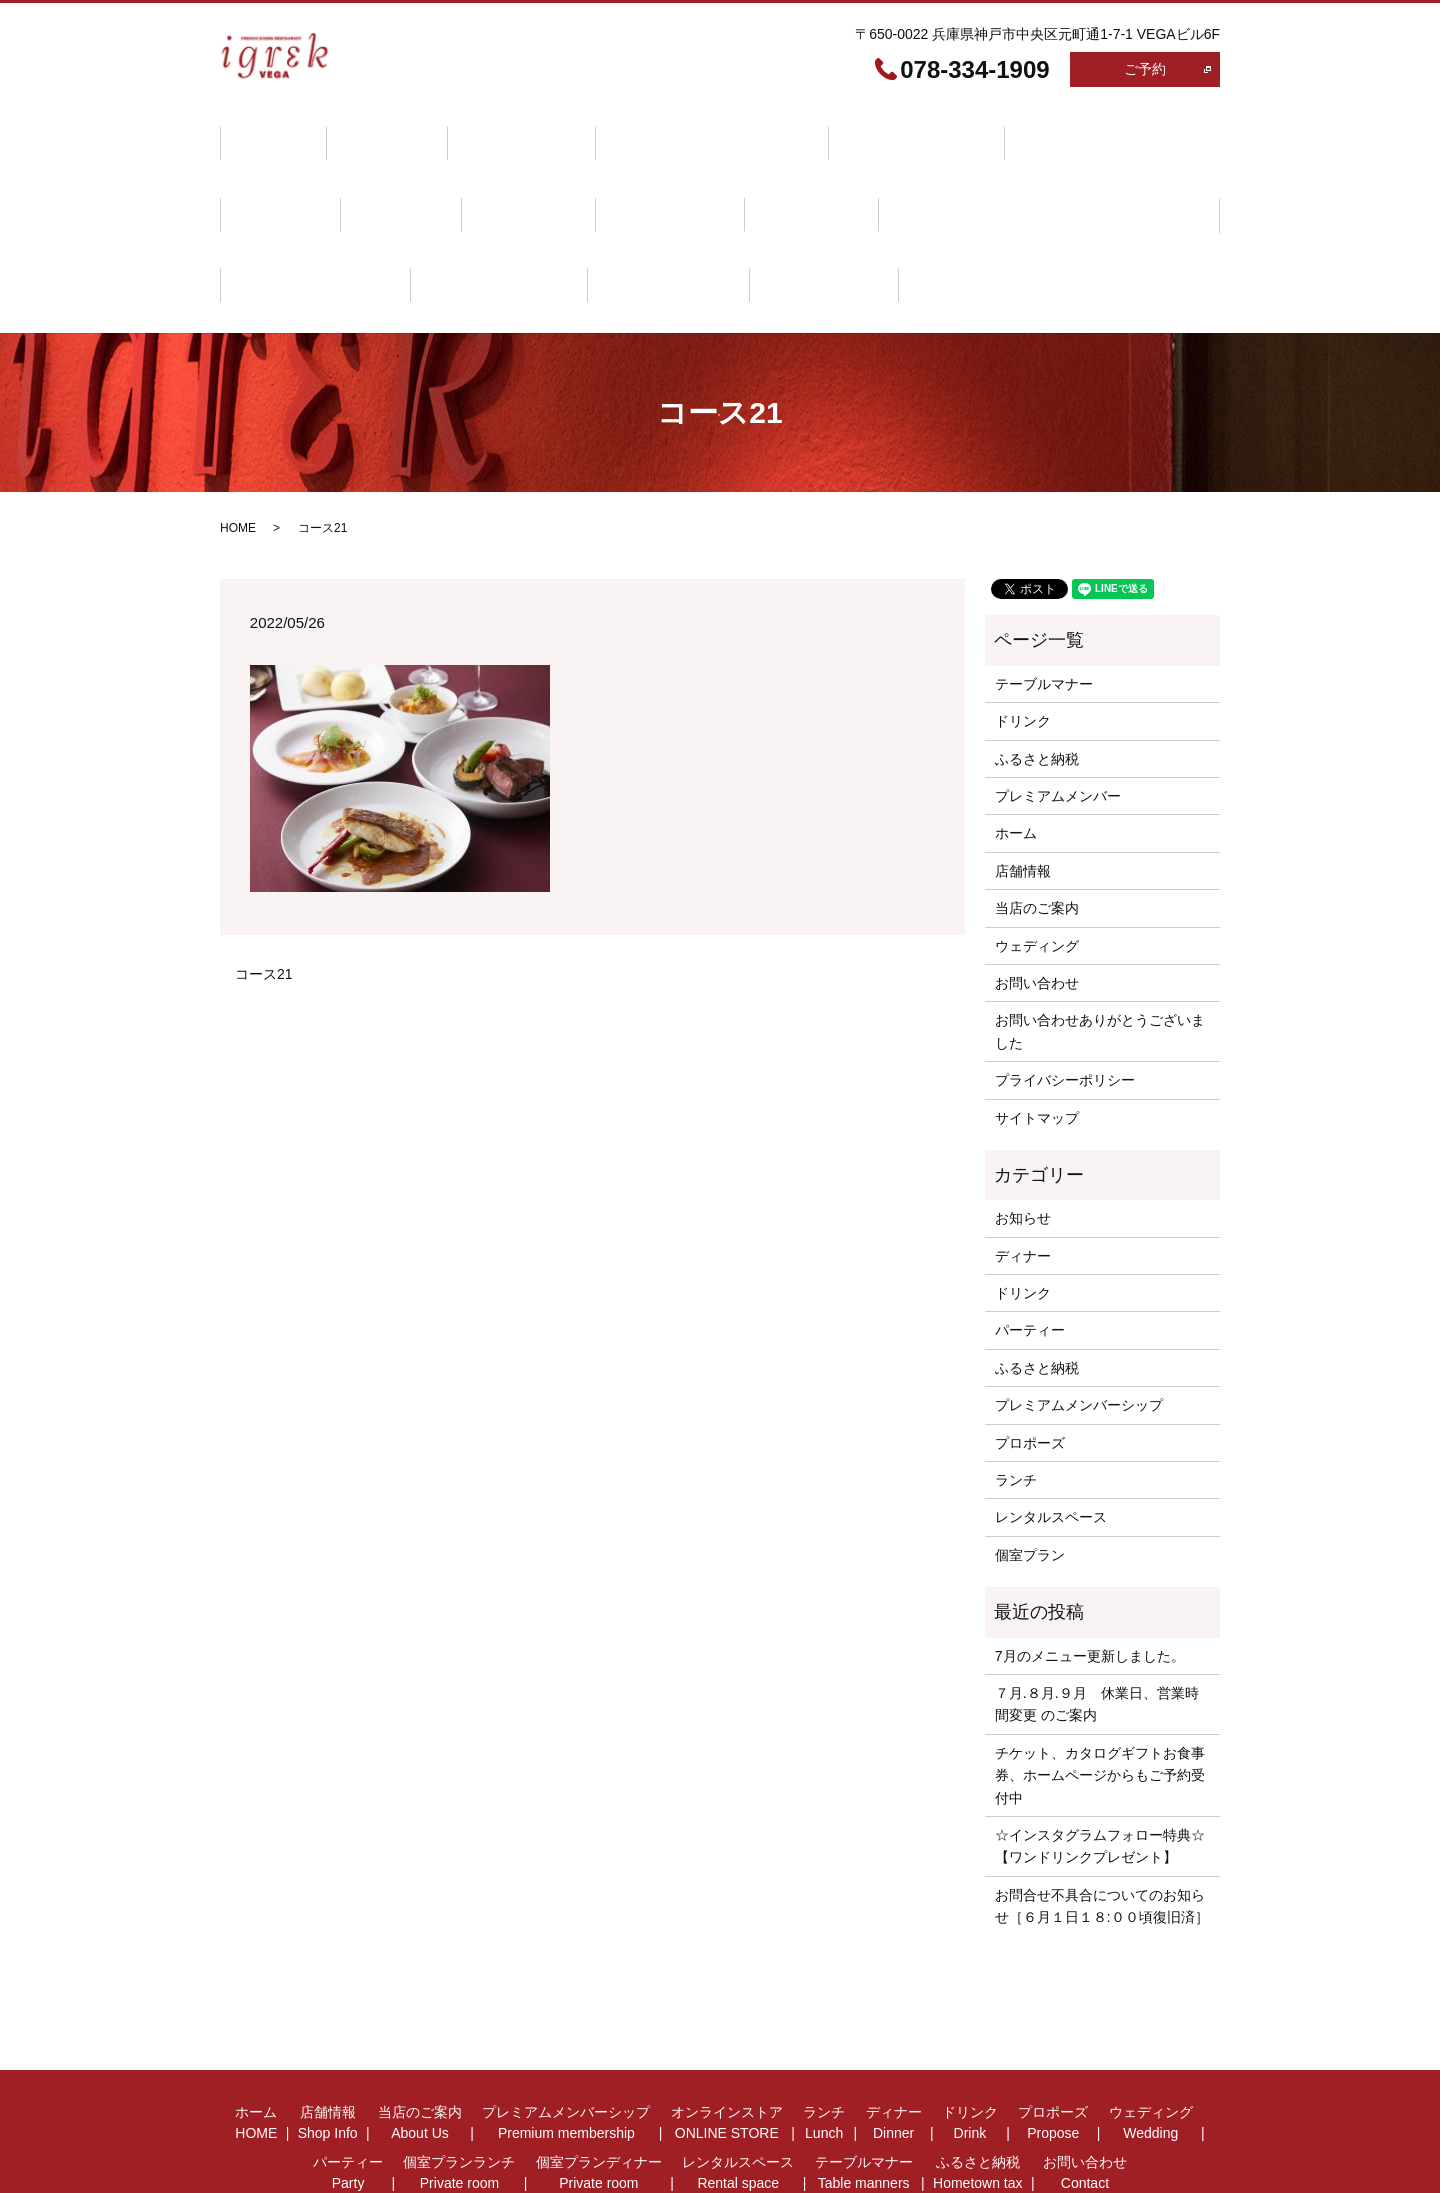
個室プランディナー (952, 178)
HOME (238, 450)
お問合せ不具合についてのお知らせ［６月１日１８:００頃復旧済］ (1102, 1827)
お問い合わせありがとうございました (1100, 953)
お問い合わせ (570, 225)
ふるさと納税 (436, 225)
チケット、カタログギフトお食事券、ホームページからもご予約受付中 (1100, 1696)
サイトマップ (1037, 1039)
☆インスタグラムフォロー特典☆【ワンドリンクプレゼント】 (1100, 1767)
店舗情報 (366, 132)
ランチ (980, 132)
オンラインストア (853, 132)
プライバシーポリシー (1065, 1002)
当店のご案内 (486, 132)
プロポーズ (387, 178)
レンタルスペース (1121, 178)
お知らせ (1023, 1140)
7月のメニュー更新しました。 (1090, 1577)
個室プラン (1030, 1476)
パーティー (641, 178)
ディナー (1079, 132)
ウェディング (514, 178)
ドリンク (273, 178)
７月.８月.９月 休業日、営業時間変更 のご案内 (1097, 1625)
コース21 (264, 895)
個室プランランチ (783, 178)
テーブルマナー (294, 225)
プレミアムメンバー (1058, 718)
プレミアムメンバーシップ (662, 132)
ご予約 (1145, 69)
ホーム (266, 132)
